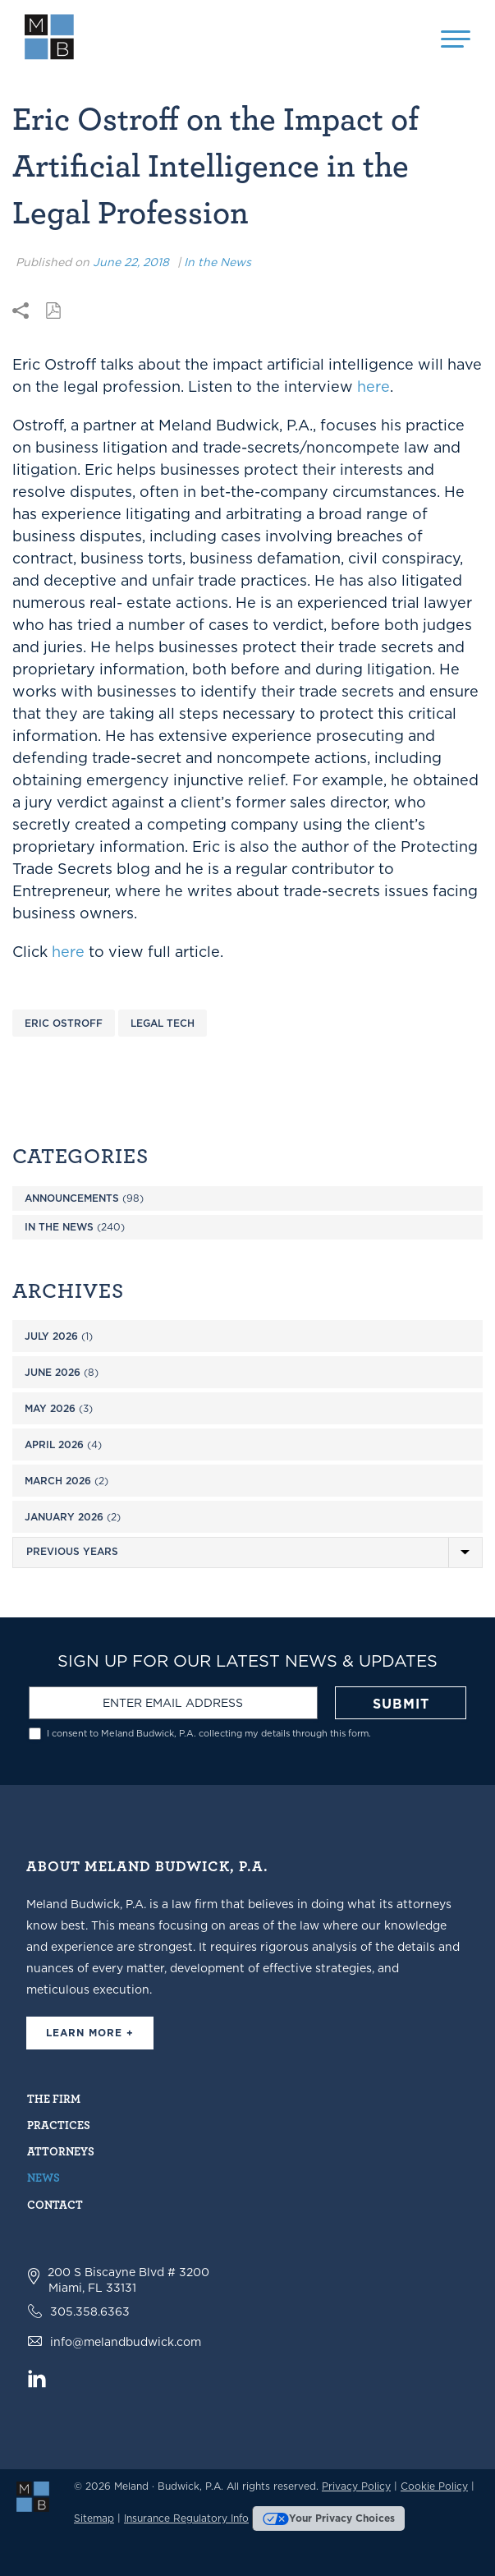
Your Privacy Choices (329, 2518)
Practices (58, 2124)
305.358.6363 (90, 2311)
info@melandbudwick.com (125, 2342)
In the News (217, 262)
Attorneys (60, 2151)
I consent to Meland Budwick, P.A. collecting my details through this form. (209, 1733)
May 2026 (50, 1408)
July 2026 (51, 1336)
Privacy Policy (356, 2486)
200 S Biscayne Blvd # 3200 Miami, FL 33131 (128, 2280)
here (373, 386)
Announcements (72, 1198)
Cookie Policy (434, 2486)
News (43, 2177)
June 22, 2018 (131, 262)
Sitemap (94, 2518)
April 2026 (54, 1444)
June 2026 (52, 1372)
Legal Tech (163, 1023)
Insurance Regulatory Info (186, 2518)
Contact (55, 2204)
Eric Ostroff (64, 1023)
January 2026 (64, 1517)
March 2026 (58, 1481)
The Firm (53, 2098)
